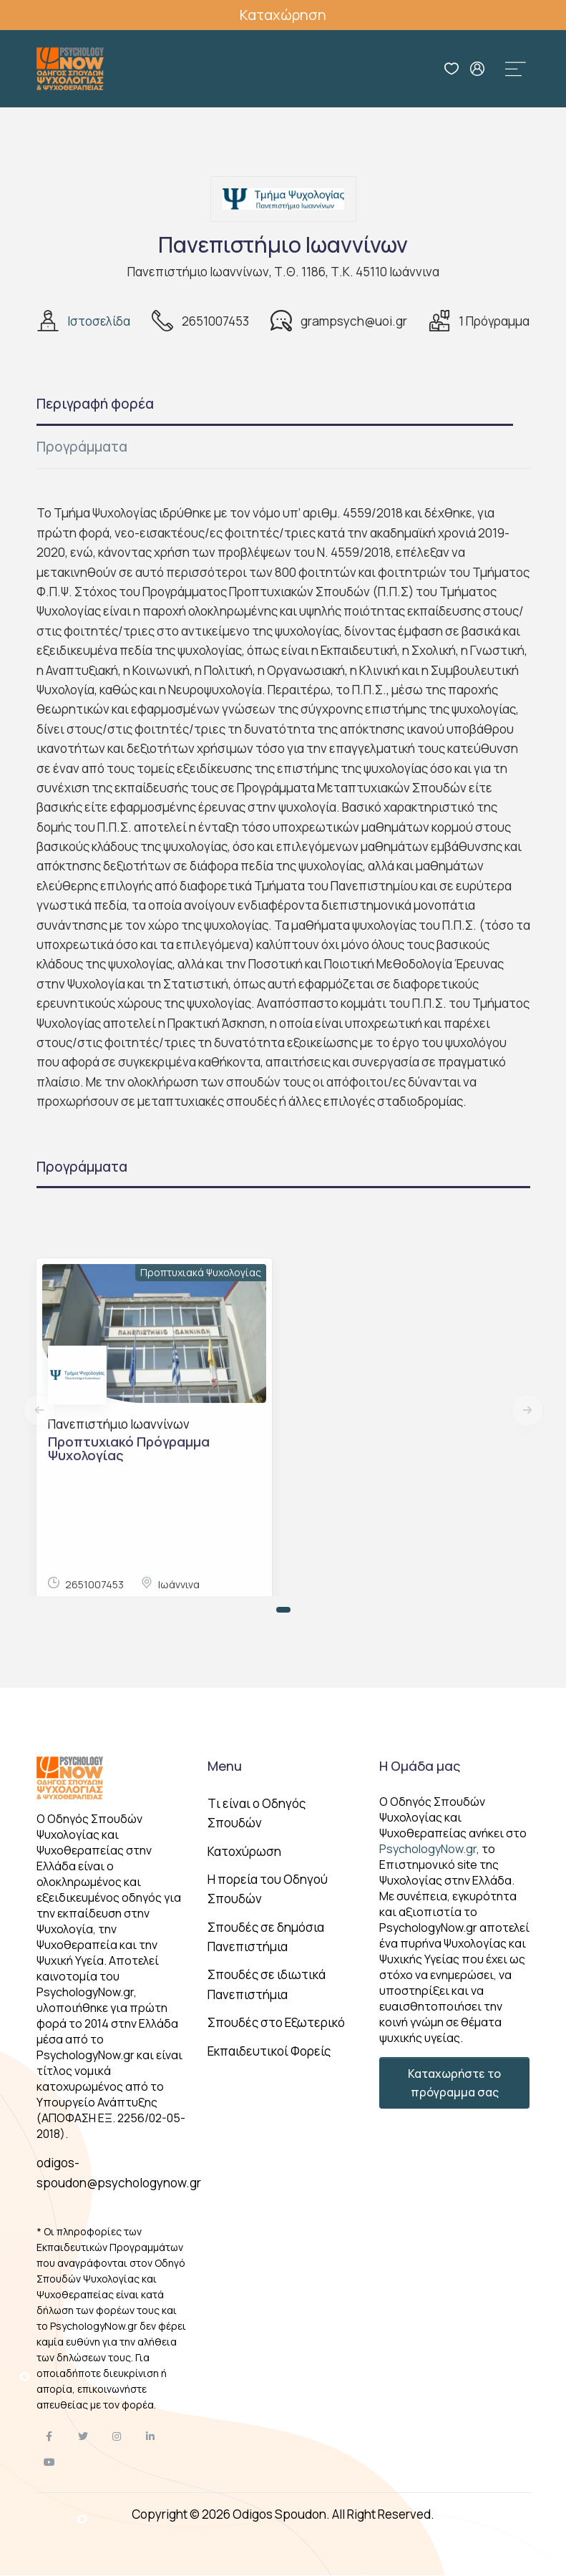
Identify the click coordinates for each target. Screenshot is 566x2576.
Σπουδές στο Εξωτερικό (276, 2022)
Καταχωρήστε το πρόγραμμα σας (454, 2083)
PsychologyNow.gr (428, 1849)
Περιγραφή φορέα (95, 403)
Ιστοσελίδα (98, 321)
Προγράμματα (81, 446)
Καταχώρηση (283, 14)
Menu (225, 1765)
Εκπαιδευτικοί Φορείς (269, 2051)
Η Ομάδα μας (419, 1765)
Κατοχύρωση (244, 1851)
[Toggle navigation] (516, 68)
